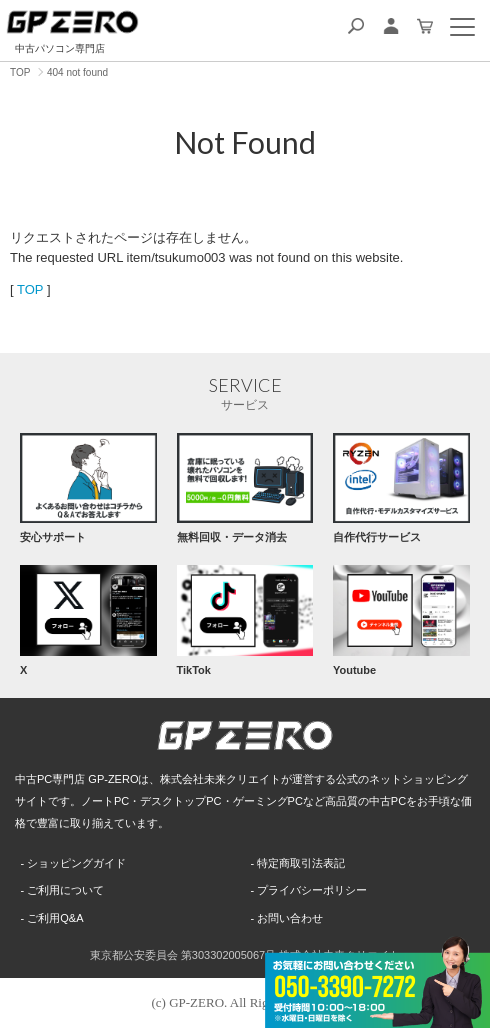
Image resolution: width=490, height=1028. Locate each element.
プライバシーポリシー (312, 890)
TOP (30, 289)
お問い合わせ (290, 918)
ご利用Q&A (55, 918)
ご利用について (65, 890)
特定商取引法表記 (301, 863)
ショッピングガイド (76, 863)
